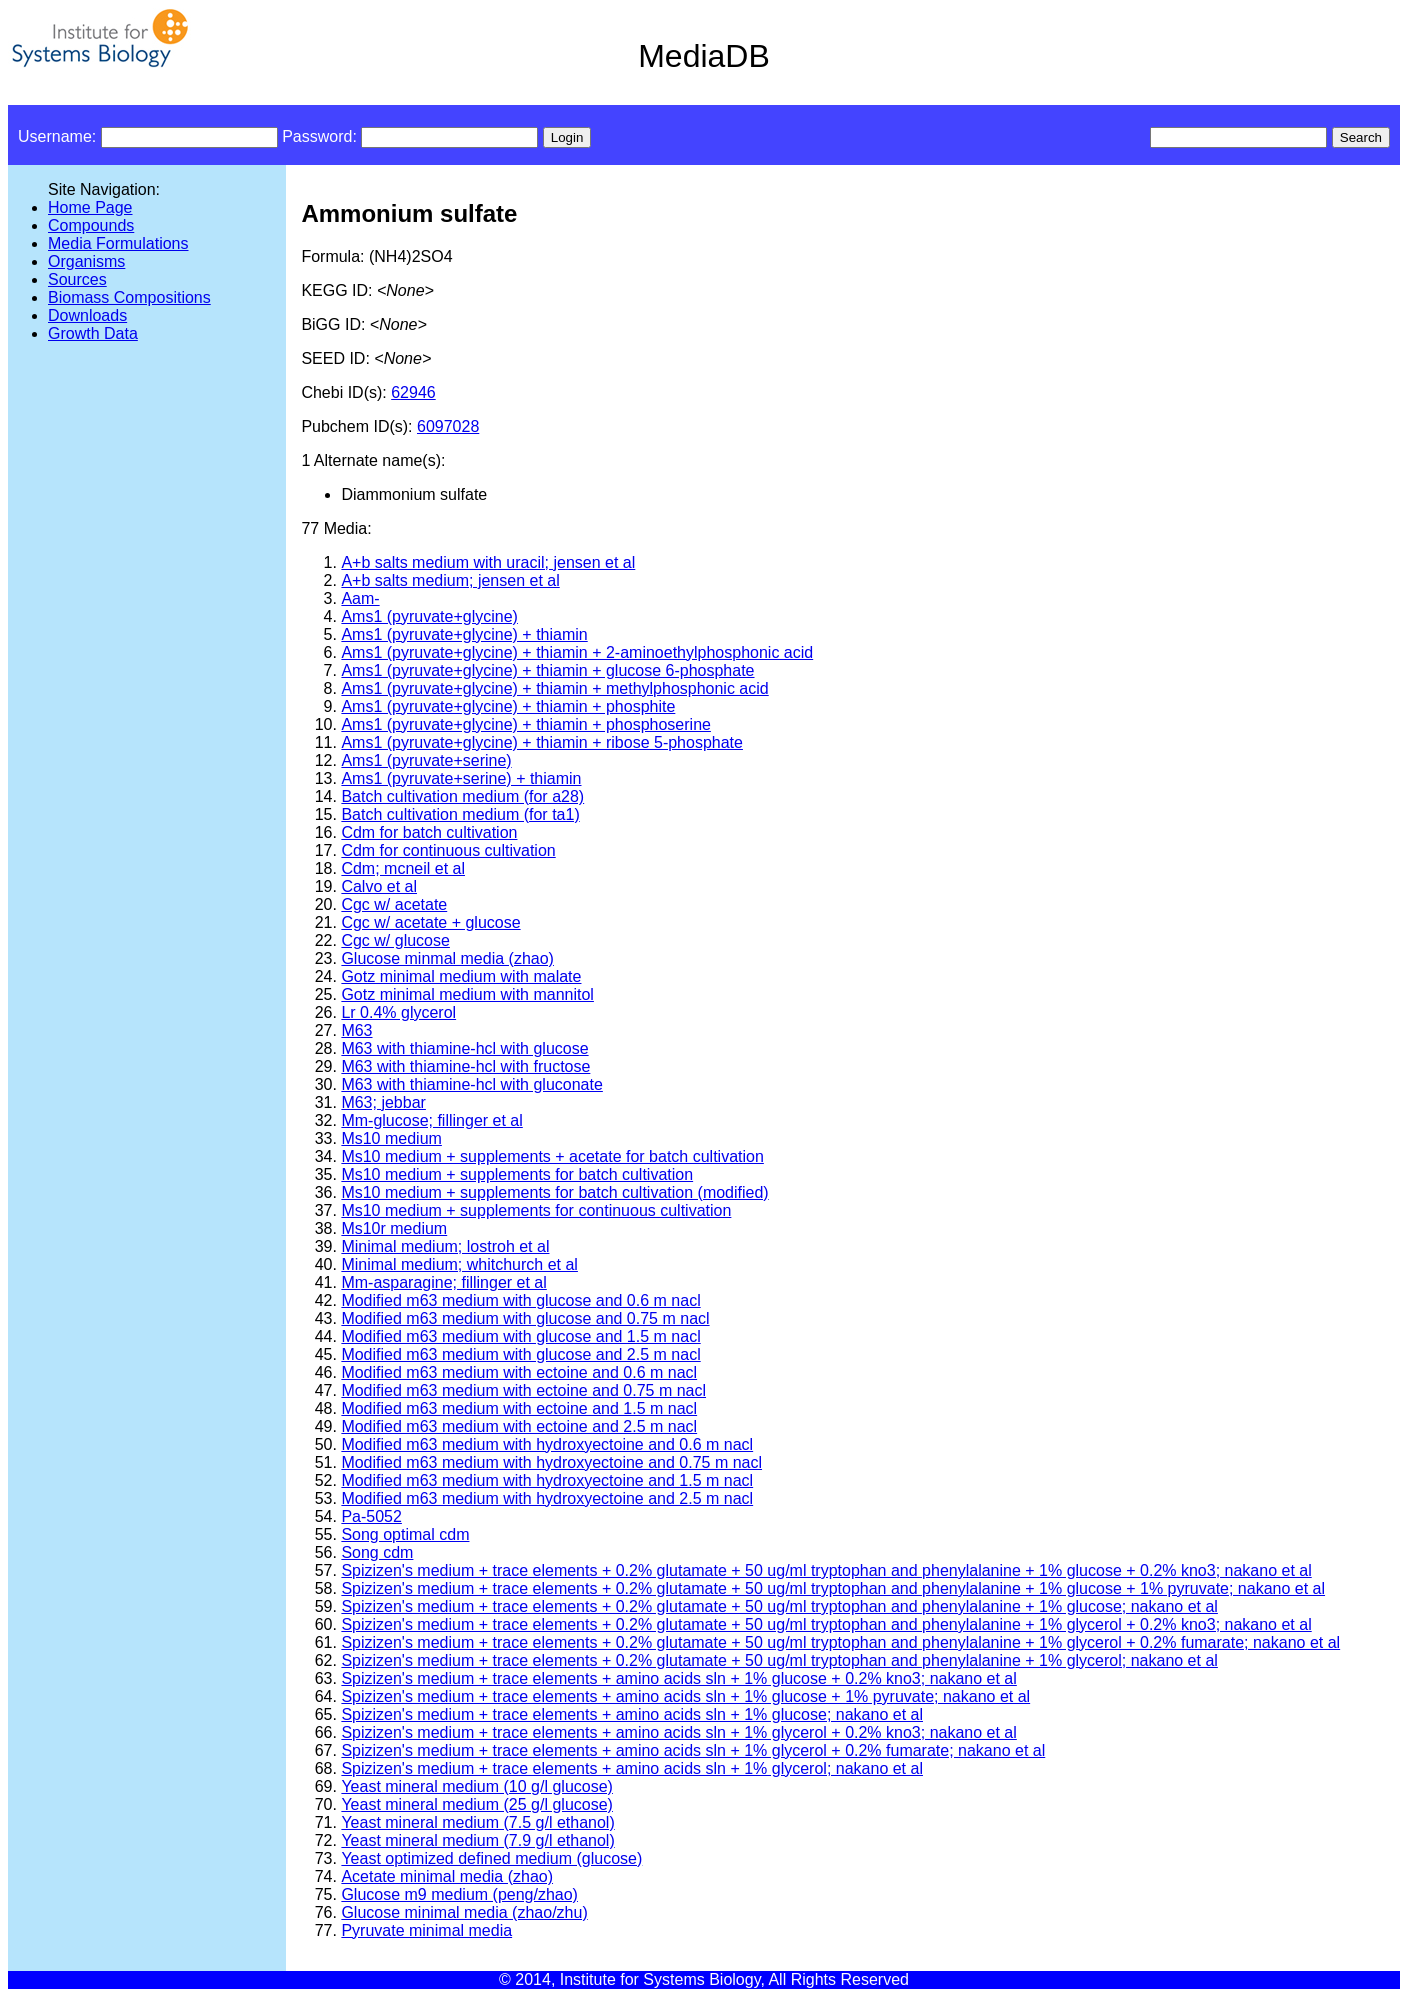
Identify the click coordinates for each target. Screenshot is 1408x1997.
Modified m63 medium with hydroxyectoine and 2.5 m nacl (547, 1498)
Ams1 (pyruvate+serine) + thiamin (461, 778)
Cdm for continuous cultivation (448, 850)
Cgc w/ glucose (395, 940)
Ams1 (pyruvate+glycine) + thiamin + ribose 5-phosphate (542, 742)
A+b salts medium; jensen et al (450, 580)
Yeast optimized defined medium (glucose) (491, 1858)
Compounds (91, 225)
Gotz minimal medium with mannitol (467, 994)
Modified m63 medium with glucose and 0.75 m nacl (525, 1318)
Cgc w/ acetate (394, 904)
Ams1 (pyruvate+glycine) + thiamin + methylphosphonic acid (554, 688)
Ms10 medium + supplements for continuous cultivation (536, 1210)
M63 (356, 1030)
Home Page (90, 207)
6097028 (448, 426)
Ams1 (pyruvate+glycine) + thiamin (464, 634)
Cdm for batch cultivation (429, 832)
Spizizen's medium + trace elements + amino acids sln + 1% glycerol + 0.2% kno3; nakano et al (678, 1732)
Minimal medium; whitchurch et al (459, 1264)
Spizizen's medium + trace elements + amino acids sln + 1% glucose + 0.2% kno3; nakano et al (678, 1678)
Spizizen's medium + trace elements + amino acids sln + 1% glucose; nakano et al (632, 1714)
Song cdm (377, 1552)
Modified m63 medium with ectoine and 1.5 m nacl (519, 1408)
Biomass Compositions (129, 297)
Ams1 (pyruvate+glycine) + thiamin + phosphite (508, 706)
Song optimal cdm (405, 1534)
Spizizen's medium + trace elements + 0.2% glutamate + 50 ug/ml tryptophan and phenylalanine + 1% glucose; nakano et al (779, 1606)
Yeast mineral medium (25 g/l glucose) (477, 1804)
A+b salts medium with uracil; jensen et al (488, 562)
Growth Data (93, 333)
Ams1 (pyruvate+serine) (426, 760)
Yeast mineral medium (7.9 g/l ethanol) (477, 1840)
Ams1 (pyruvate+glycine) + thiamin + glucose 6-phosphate (547, 670)
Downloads (87, 315)
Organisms (86, 261)
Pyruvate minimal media (426, 1930)
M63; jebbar (383, 1102)
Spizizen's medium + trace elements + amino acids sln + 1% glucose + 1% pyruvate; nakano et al (685, 1696)
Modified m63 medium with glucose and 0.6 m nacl (520, 1300)
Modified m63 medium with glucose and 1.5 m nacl (520, 1336)
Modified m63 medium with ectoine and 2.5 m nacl (519, 1426)
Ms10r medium (394, 1228)
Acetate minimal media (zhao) (447, 1876)
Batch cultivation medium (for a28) (462, 796)
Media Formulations (118, 243)
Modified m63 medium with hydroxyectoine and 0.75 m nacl (551, 1462)
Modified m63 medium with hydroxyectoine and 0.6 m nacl (547, 1444)
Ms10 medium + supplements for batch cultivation (517, 1174)
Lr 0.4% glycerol (398, 1012)
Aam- (360, 598)
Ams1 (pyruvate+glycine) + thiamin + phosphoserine (526, 724)
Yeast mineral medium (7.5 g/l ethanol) (477, 1822)
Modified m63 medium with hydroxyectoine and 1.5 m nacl (547, 1480)
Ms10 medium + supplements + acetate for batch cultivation (552, 1156)
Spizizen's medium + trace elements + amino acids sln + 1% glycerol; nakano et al (632, 1768)
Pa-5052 (371, 1516)
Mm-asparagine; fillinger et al (443, 1282)
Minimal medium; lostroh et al (445, 1246)
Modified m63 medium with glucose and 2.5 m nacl (520, 1354)
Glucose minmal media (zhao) (447, 958)
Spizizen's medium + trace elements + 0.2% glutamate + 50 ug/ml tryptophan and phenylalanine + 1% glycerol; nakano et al (779, 1660)
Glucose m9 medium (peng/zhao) (459, 1894)
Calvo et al (379, 886)
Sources (77, 279)
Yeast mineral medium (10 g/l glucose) (477, 1786)
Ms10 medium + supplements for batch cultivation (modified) (554, 1192)
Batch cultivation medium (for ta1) (460, 814)
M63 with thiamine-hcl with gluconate (471, 1084)
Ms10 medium (391, 1138)
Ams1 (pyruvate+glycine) (429, 616)
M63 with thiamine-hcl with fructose (465, 1066)
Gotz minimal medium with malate (461, 976)
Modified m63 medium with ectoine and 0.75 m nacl (523, 1390)
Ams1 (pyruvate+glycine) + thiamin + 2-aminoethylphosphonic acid (577, 652)
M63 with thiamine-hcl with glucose (464, 1048)
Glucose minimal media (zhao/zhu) (464, 1912)
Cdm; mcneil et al (403, 868)
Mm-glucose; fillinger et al (431, 1120)
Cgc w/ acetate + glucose (430, 922)
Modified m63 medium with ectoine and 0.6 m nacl (519, 1372)
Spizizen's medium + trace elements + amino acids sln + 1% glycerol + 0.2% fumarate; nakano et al (693, 1750)
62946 (413, 392)
